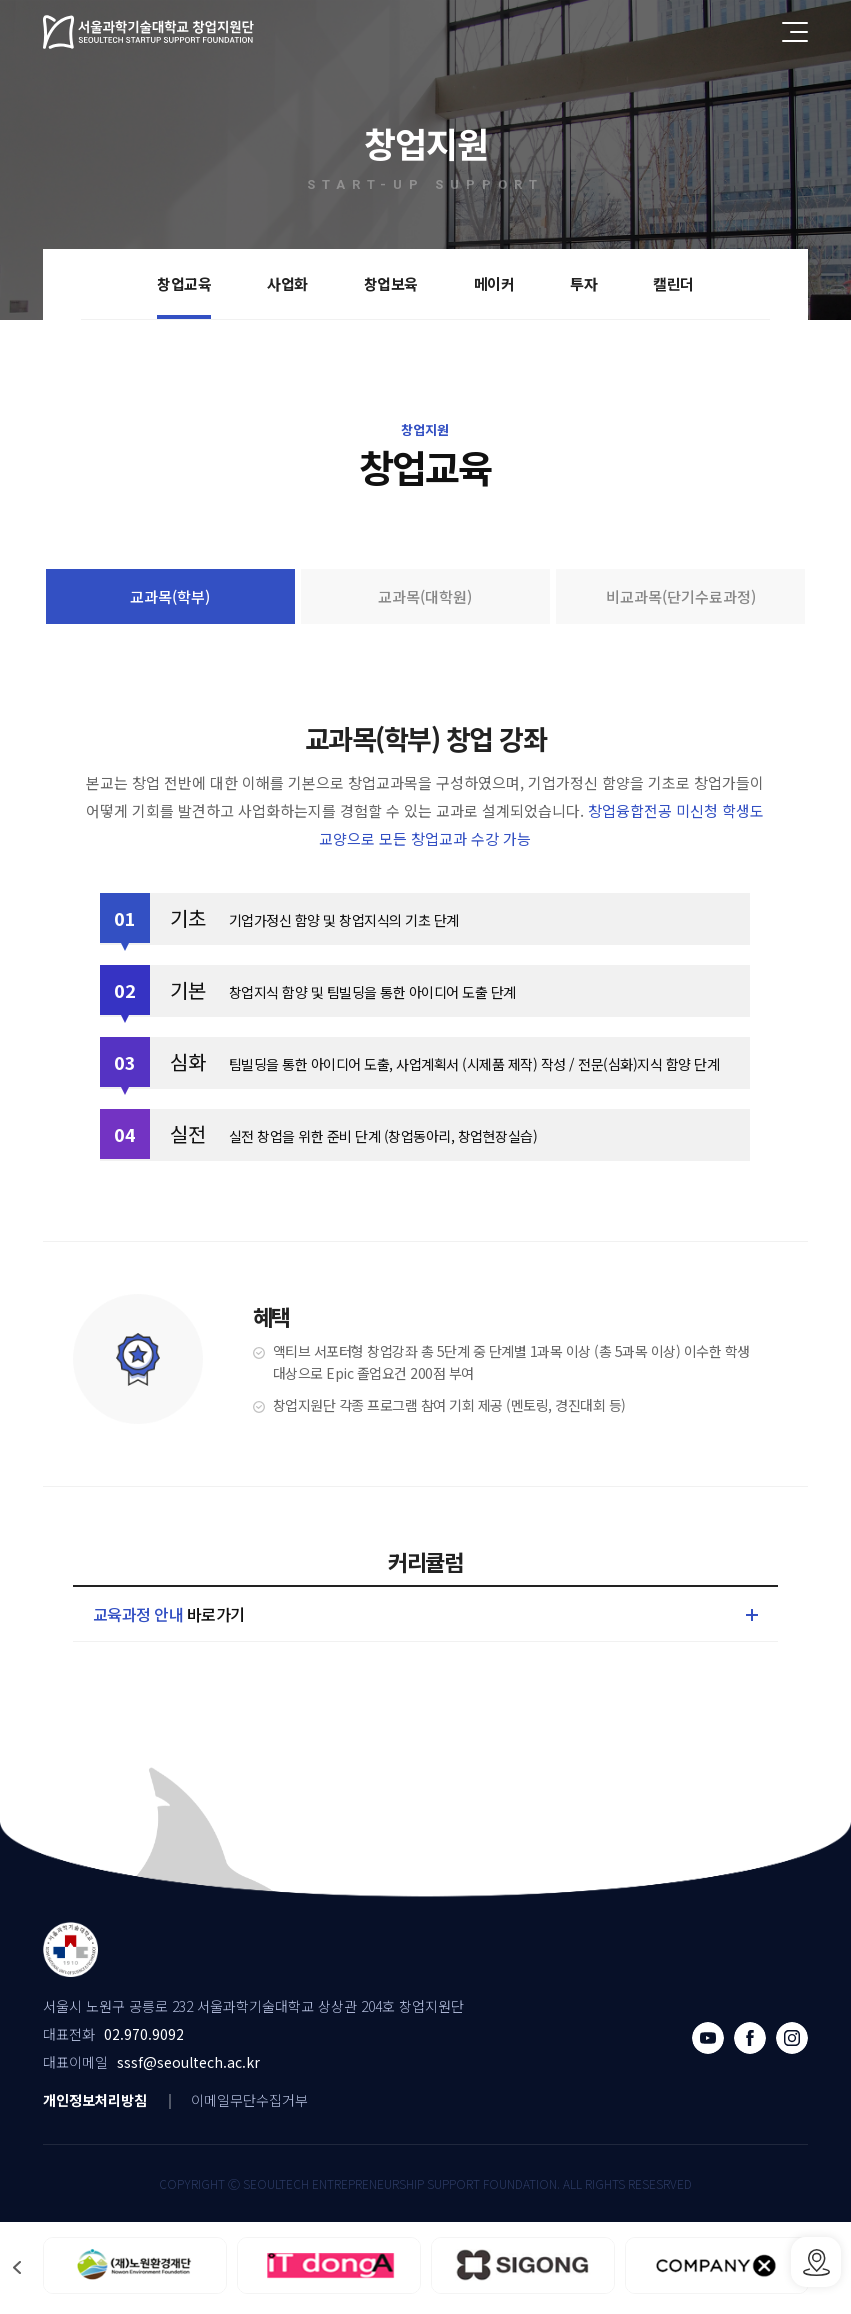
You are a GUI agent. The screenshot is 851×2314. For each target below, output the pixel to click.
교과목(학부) (170, 596)
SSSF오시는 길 (816, 2262)
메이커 (494, 283)
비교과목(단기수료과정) (681, 596)
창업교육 (184, 283)
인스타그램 (792, 2038)
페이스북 (750, 2038)
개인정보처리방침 (95, 2100)
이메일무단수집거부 (249, 2100)
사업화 (287, 283)
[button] (17, 2267)
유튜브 (708, 2038)
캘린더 (673, 283)
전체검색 (751, 32)
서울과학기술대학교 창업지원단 (149, 32)
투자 (583, 283)
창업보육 (391, 283)
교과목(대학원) (425, 596)
